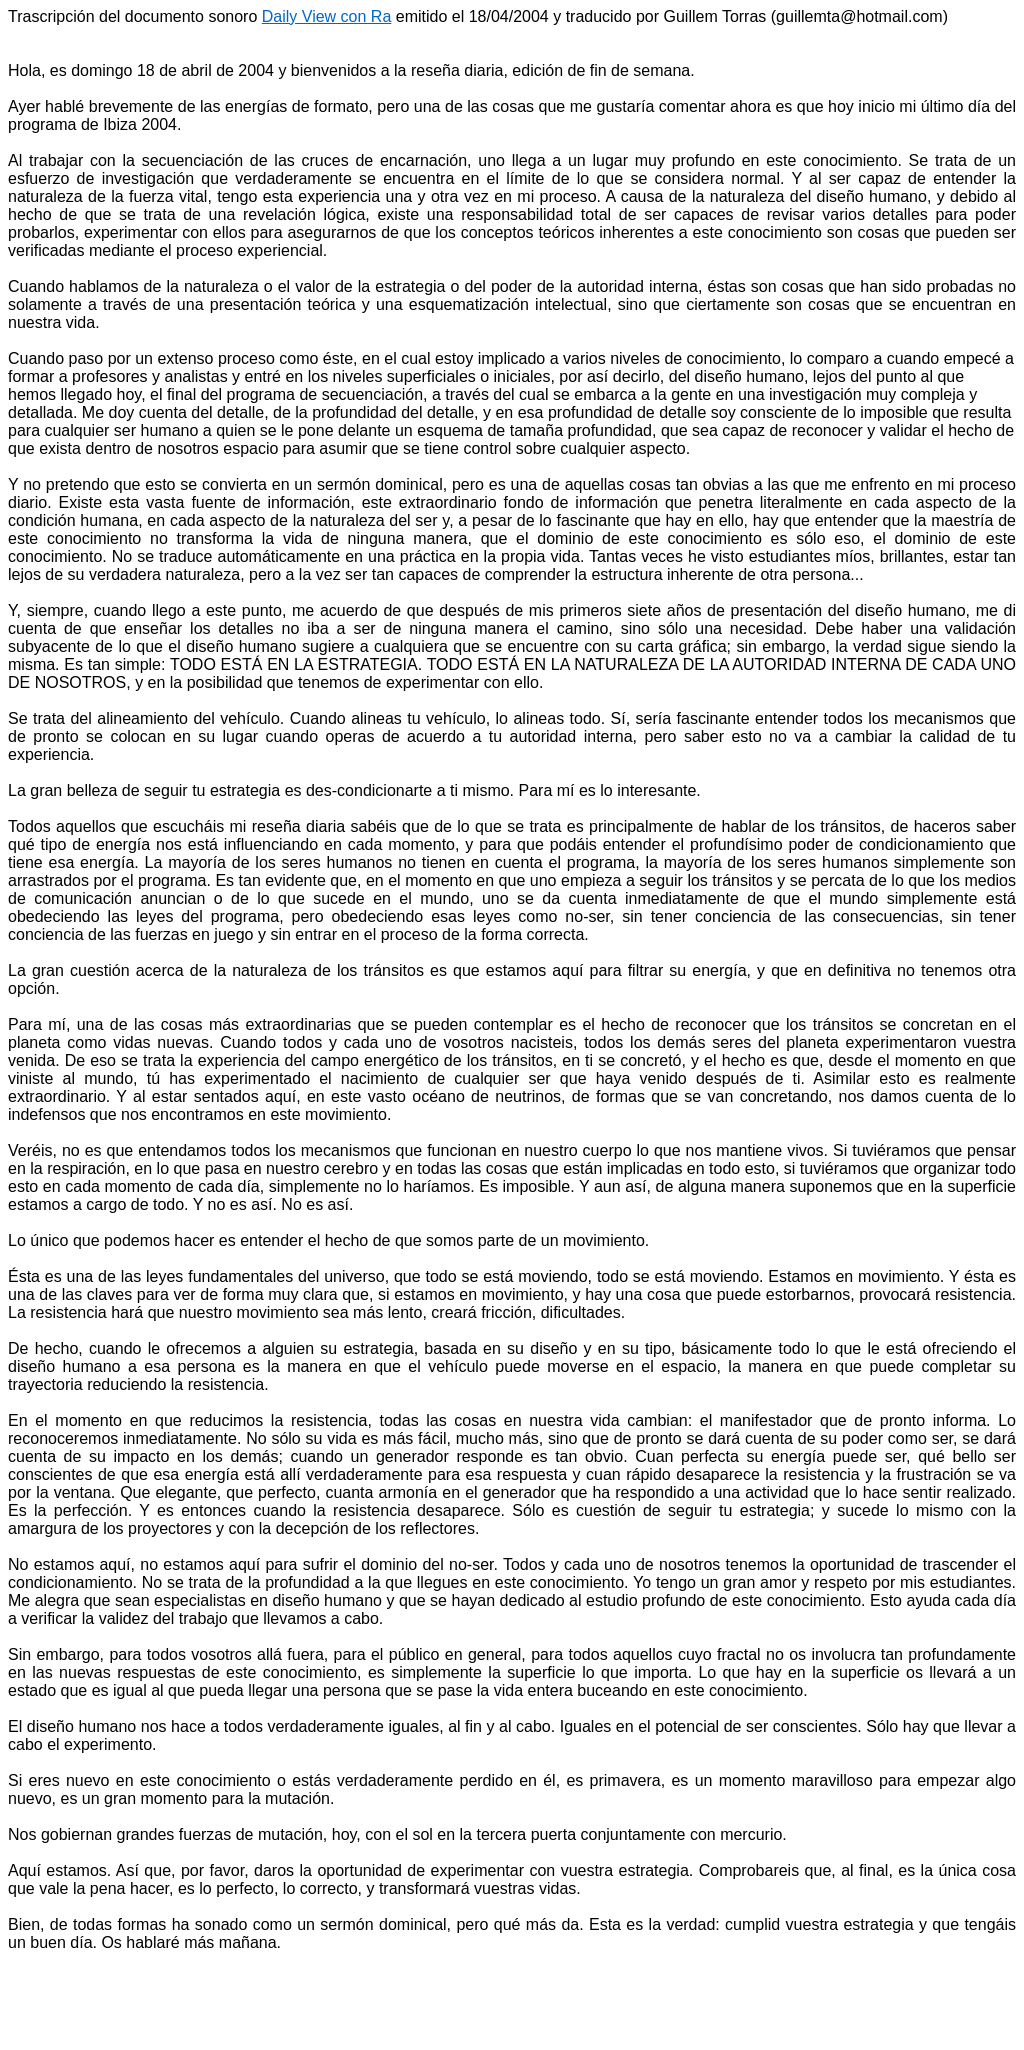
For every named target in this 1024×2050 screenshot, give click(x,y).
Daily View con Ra (327, 16)
